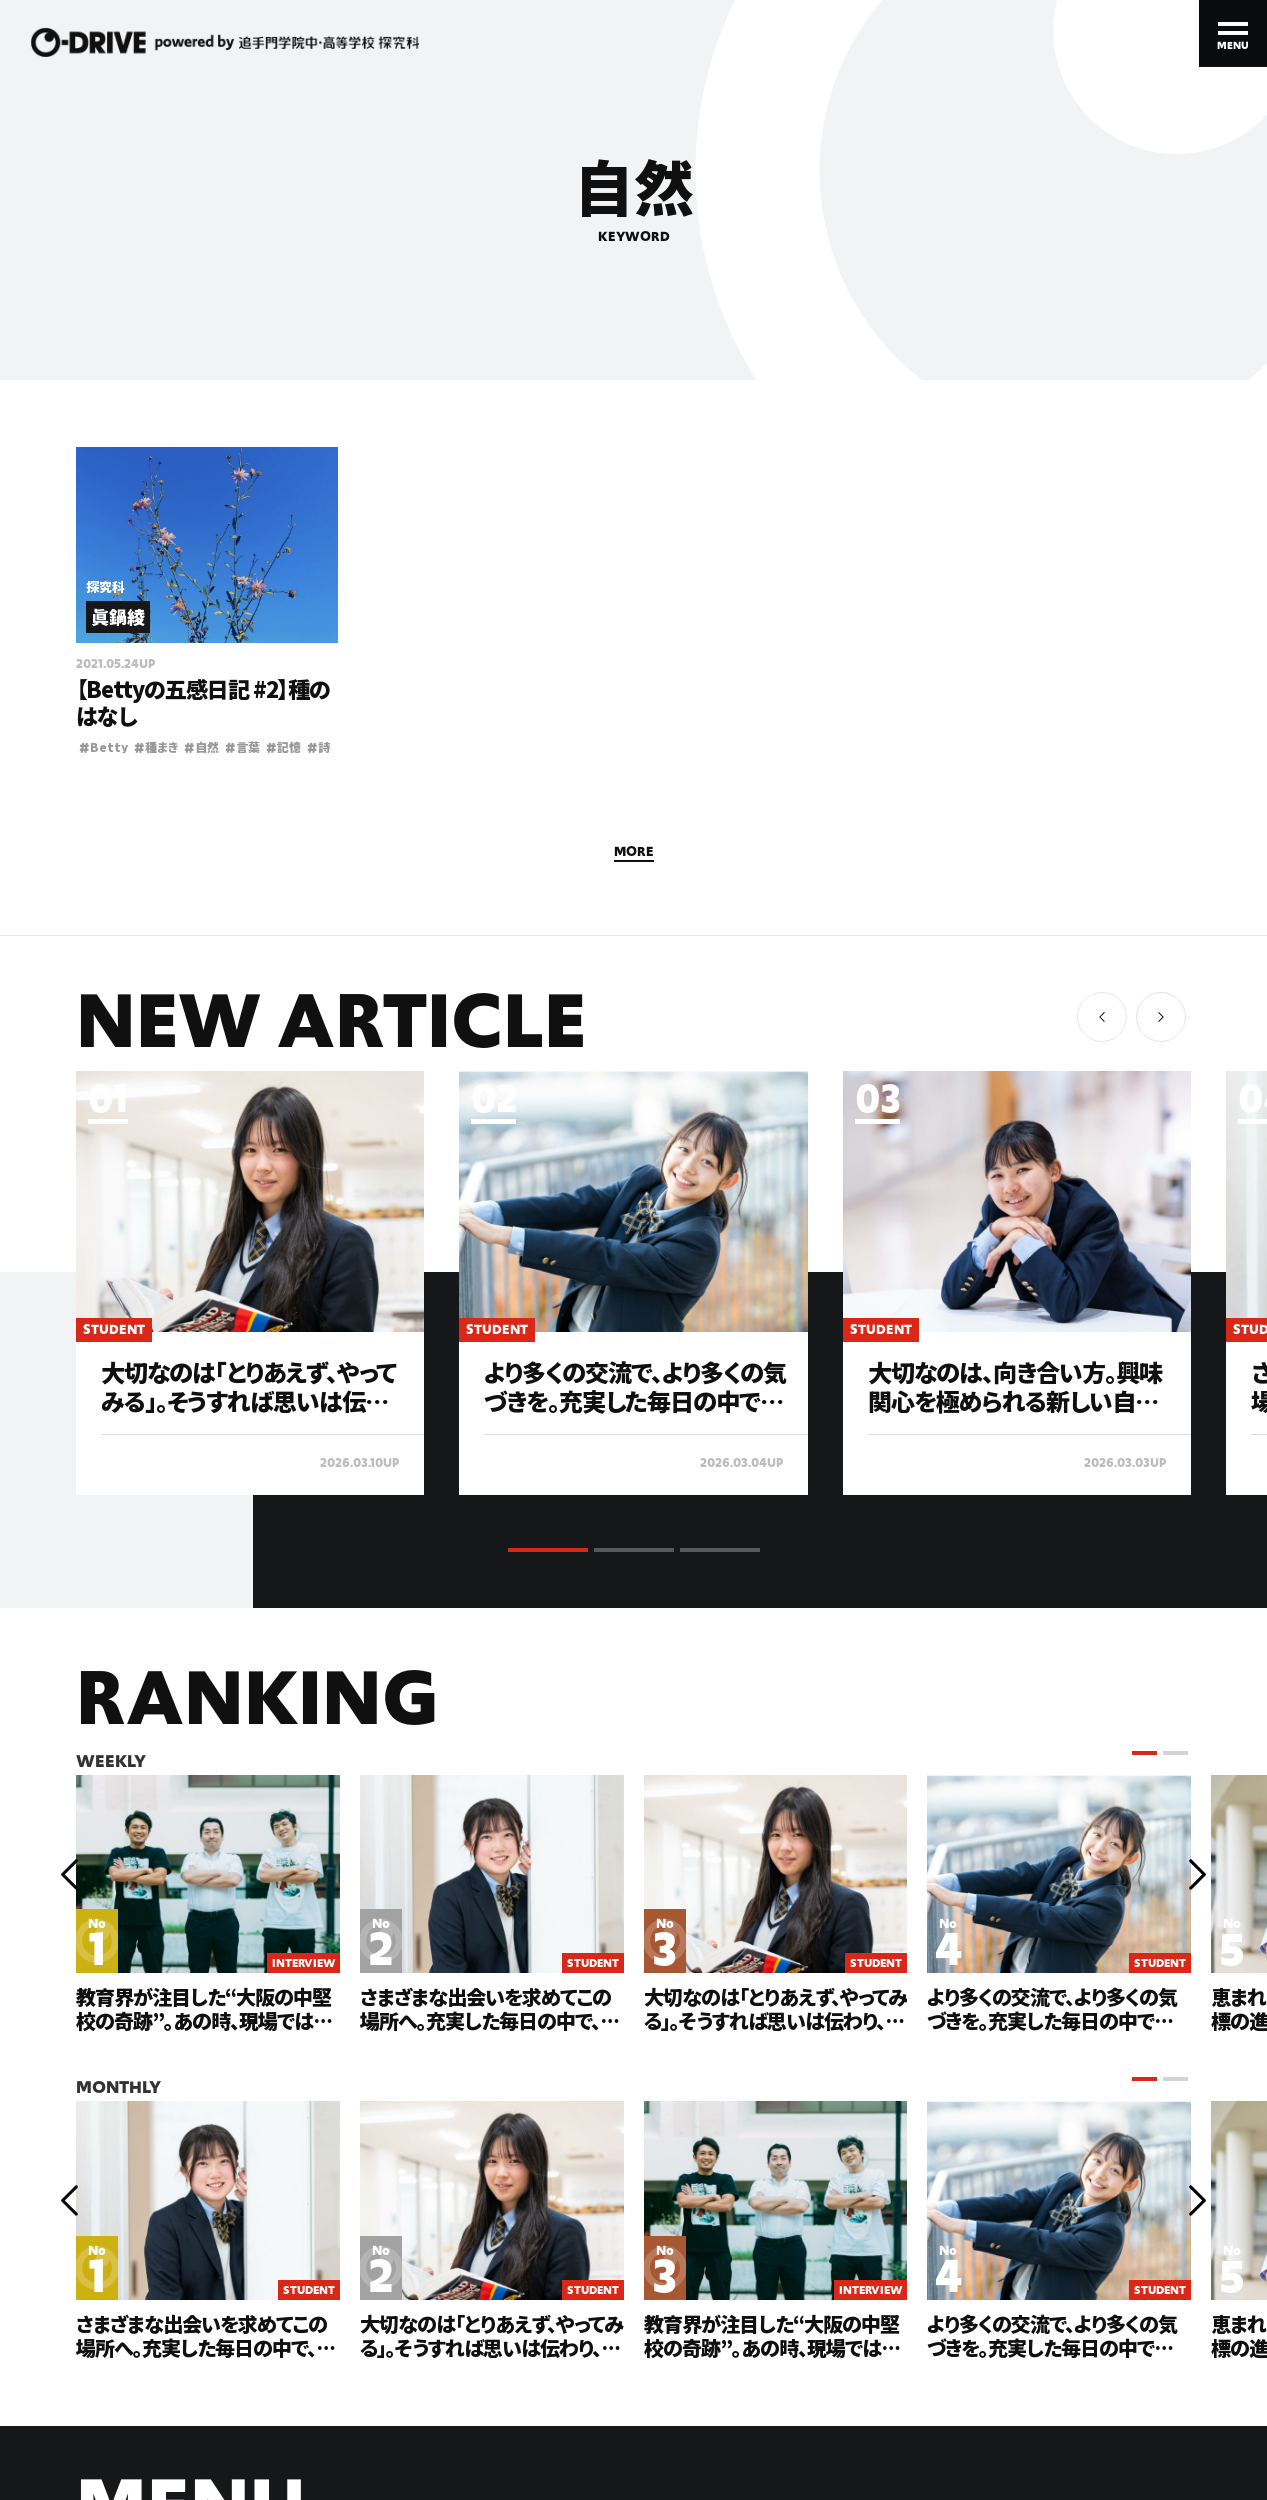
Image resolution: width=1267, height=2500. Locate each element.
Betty (103, 746)
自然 (201, 746)
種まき (156, 746)
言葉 (242, 746)
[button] (1161, 1017)
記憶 (283, 746)
